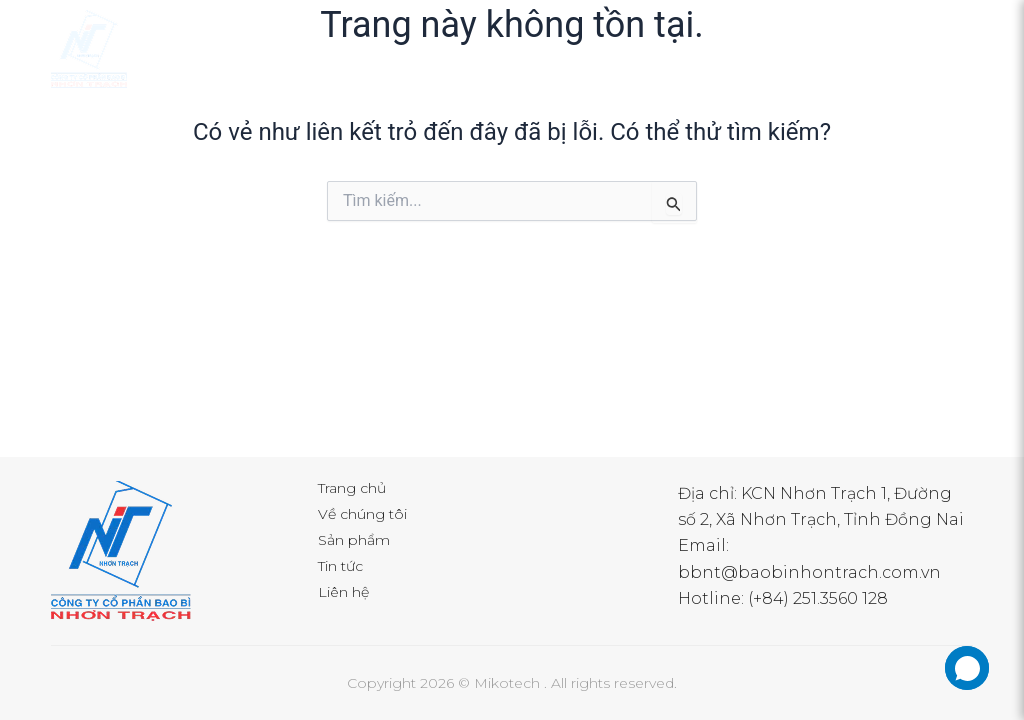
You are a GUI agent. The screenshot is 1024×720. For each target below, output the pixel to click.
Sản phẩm (354, 540)
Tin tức (340, 566)
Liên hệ (343, 592)
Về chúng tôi (362, 514)
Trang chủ (352, 488)
